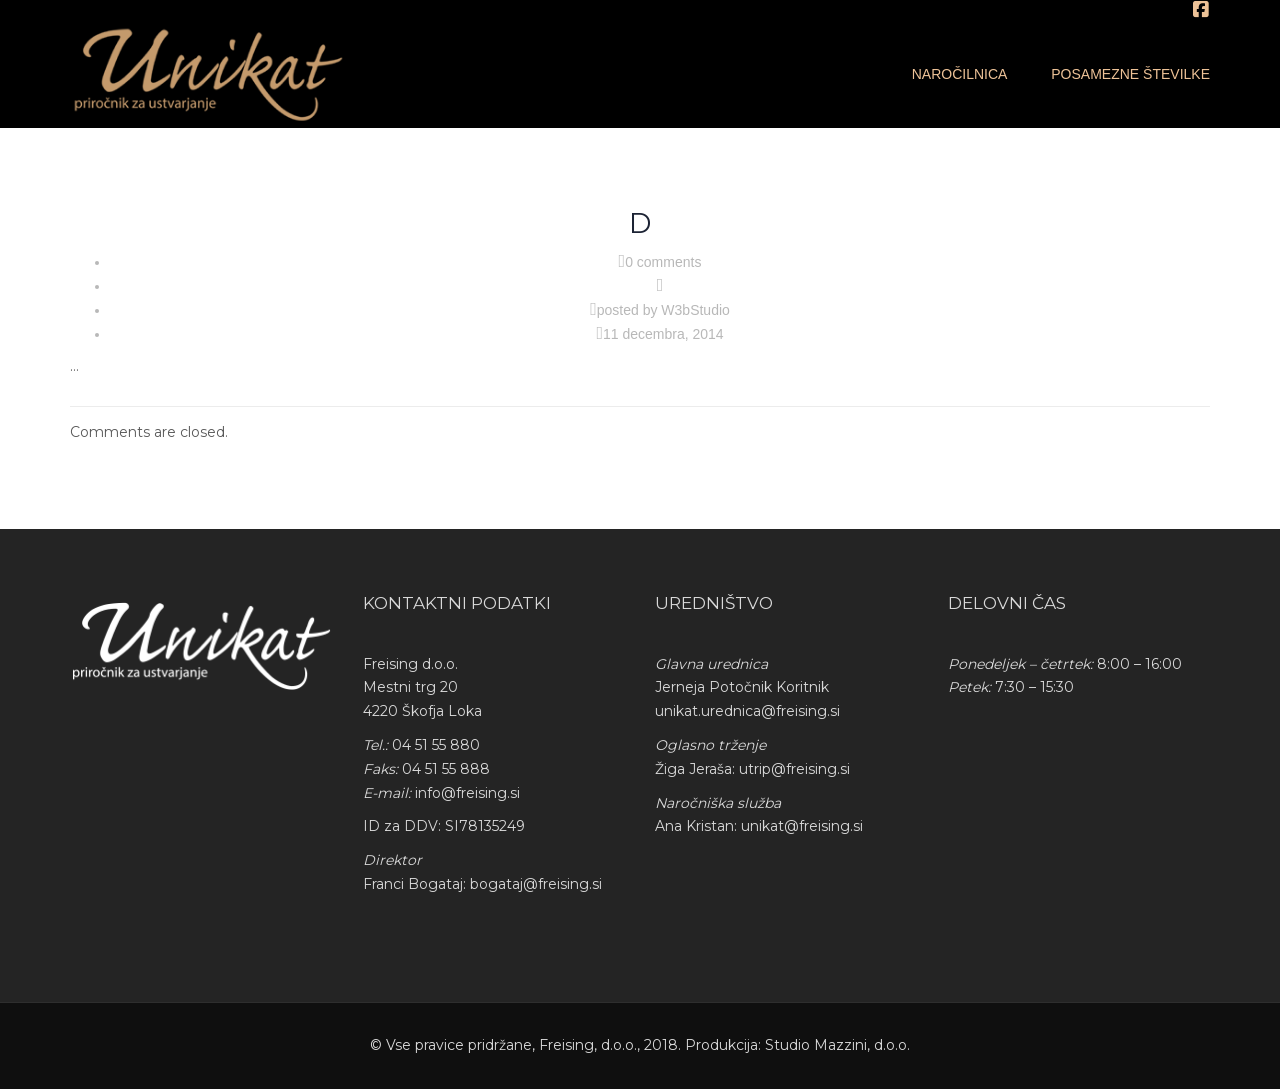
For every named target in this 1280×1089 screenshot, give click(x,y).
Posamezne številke (1130, 74)
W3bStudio (695, 310)
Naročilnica (960, 74)
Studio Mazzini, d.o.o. (837, 1045)
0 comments (663, 262)
